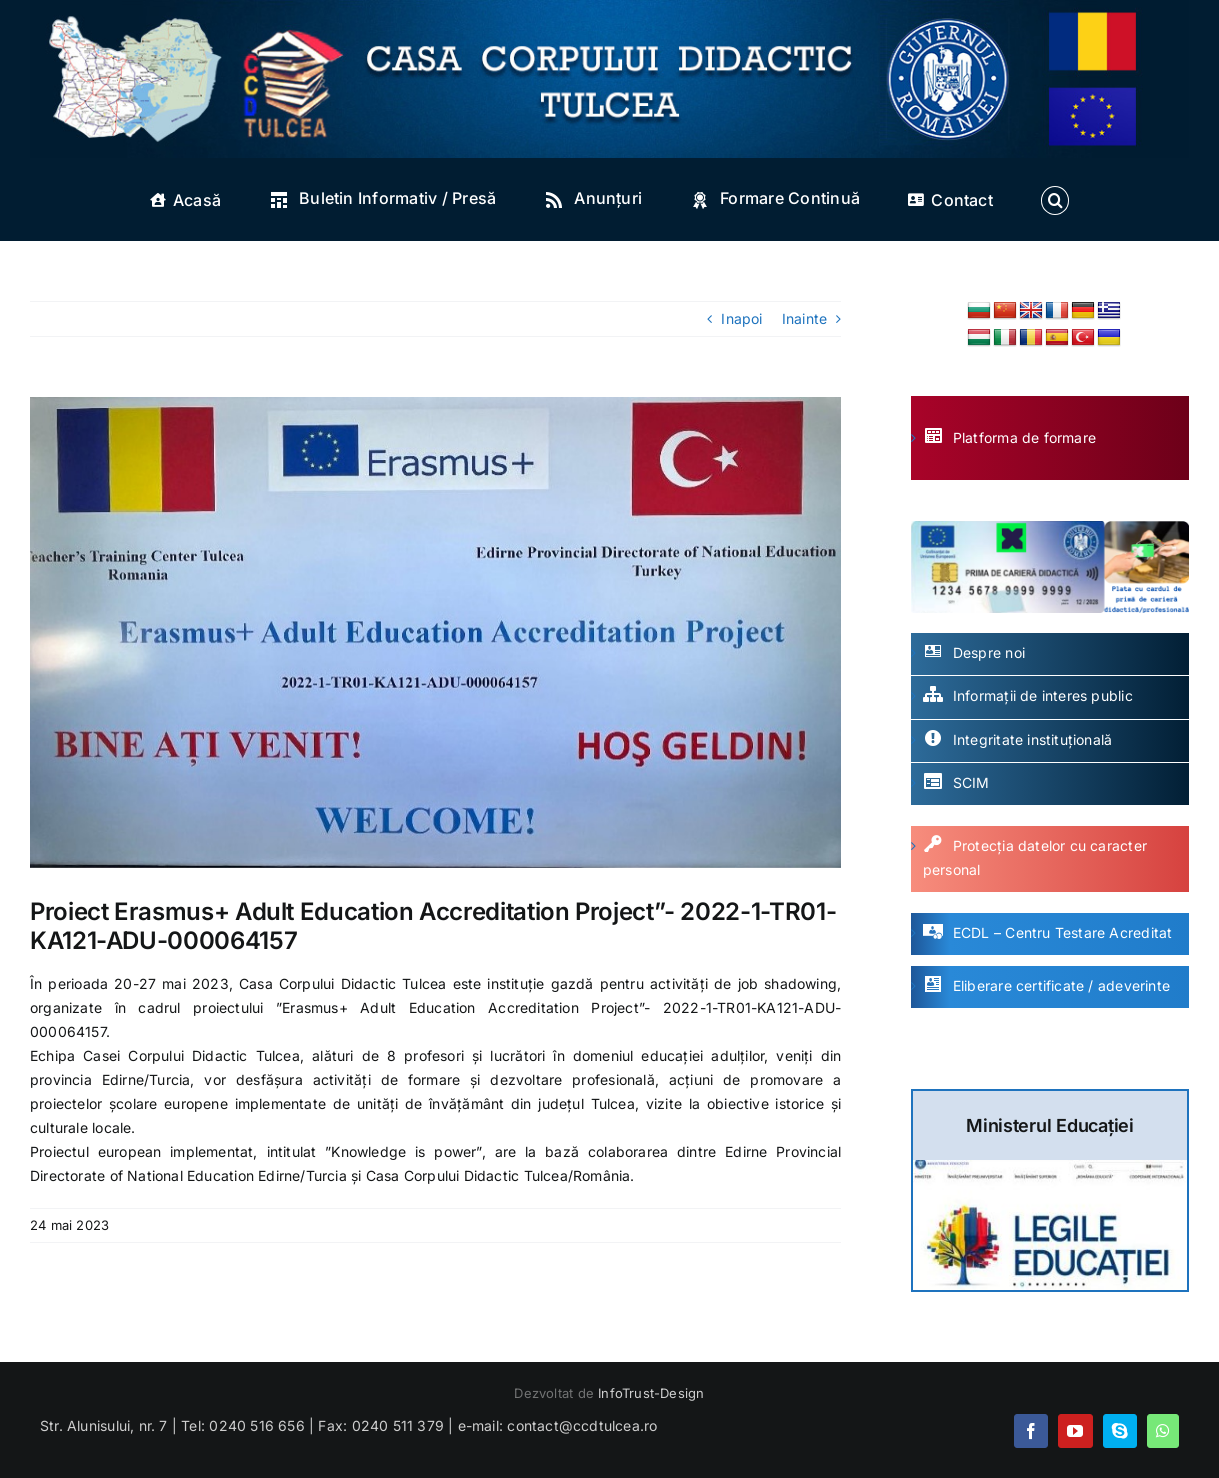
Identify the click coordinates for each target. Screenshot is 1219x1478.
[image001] (435, 632)
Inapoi (741, 318)
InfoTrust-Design (651, 1393)
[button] (1055, 200)
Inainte (804, 318)
